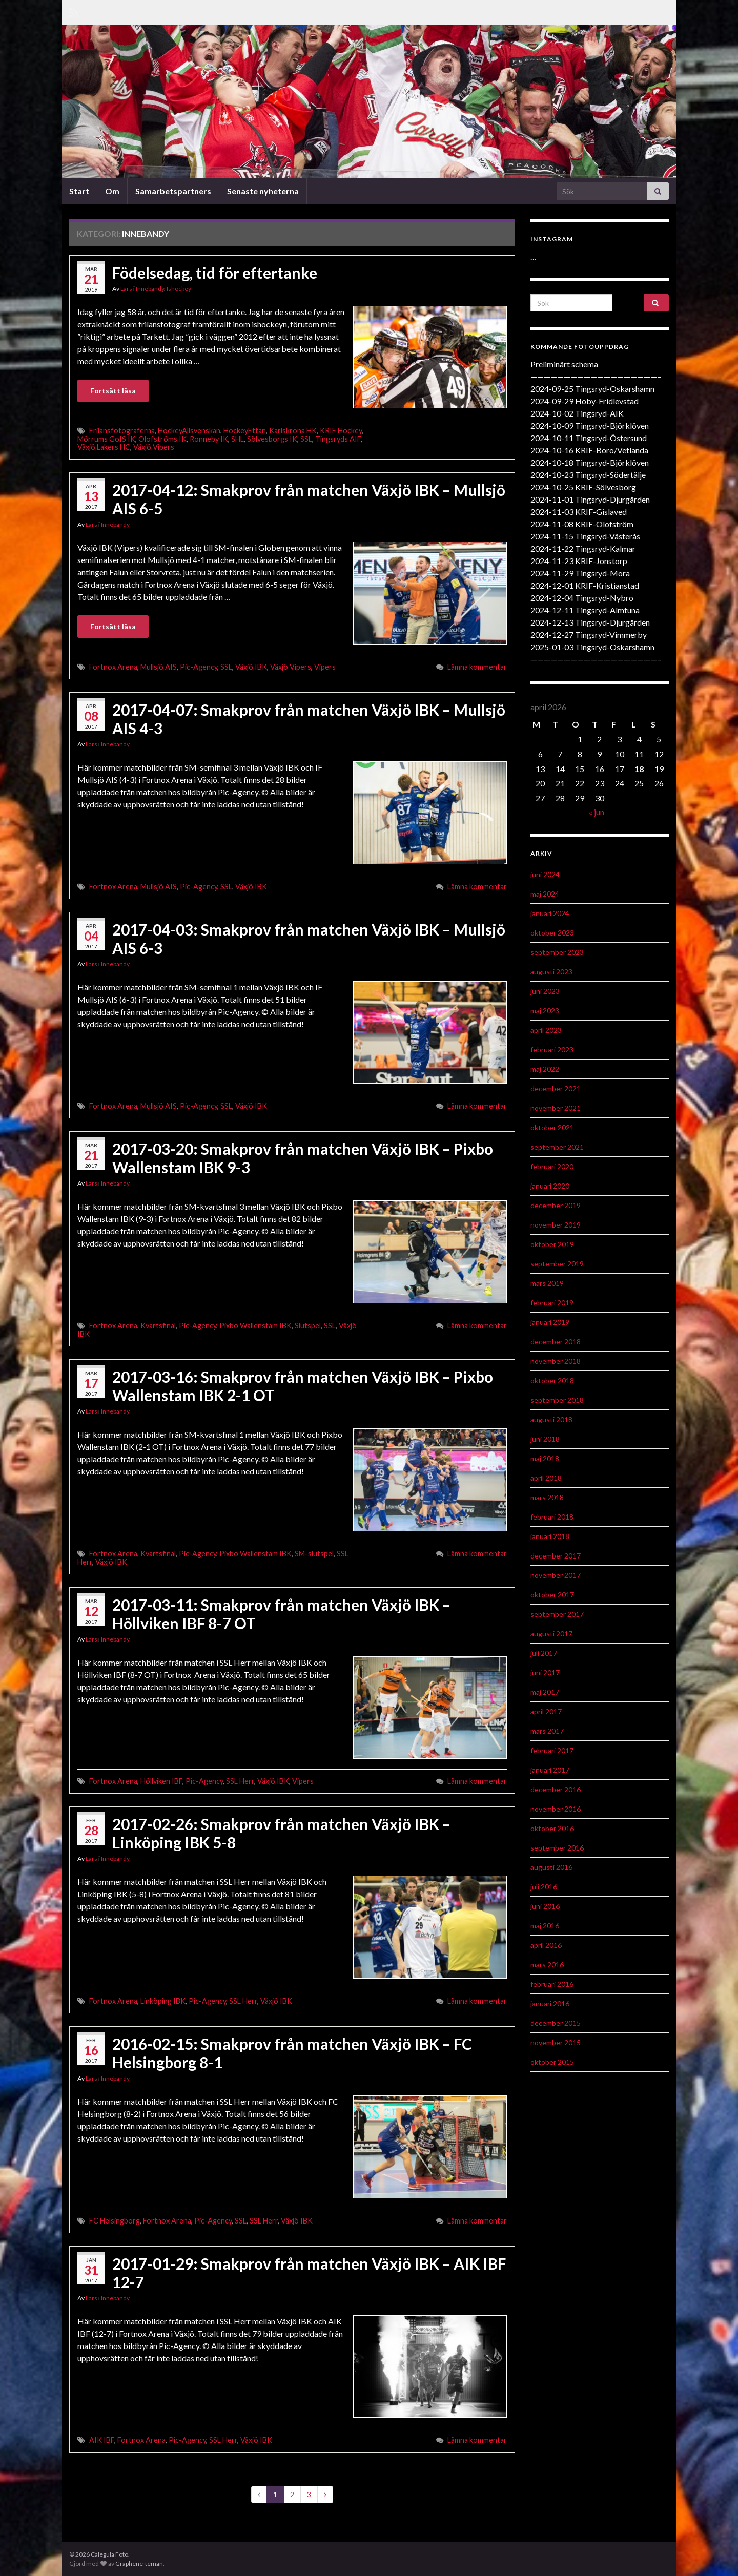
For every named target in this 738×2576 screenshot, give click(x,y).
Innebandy (150, 289)
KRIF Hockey (341, 430)
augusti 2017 (551, 1633)
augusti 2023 (551, 971)
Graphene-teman (139, 2563)
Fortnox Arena (113, 666)
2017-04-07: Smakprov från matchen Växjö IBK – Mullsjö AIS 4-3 (308, 718)
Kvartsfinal (158, 1325)
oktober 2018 (552, 1380)
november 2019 (555, 1224)
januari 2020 (549, 1185)
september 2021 (557, 1146)
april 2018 (546, 1477)
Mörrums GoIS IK (106, 438)
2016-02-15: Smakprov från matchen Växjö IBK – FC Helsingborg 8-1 (292, 2052)
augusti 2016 (551, 1867)
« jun (596, 812)
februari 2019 (551, 1302)
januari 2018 (549, 1536)
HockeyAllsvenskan (189, 430)
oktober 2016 (552, 1828)
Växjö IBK (251, 666)
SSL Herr (240, 1781)
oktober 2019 (552, 1244)
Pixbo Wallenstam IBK (255, 1325)
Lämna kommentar (477, 666)
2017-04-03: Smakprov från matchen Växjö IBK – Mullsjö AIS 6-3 (308, 938)
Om (112, 191)
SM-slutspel (314, 1553)
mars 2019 (547, 1283)
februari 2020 (551, 1166)
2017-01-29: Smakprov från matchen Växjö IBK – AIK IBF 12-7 (309, 2272)
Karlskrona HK (293, 430)
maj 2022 (544, 1069)
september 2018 (557, 1400)
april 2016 (546, 1945)
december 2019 (555, 1205)
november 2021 (555, 1108)
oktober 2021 (552, 1127)
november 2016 (555, 1808)
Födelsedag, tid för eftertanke (214, 272)
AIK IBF (101, 2440)
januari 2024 (549, 913)
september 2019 (557, 1263)
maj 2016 (544, 1925)
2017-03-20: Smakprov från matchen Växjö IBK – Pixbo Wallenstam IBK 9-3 (302, 1157)
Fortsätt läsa (113, 390)
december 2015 (555, 2023)
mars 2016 (547, 1964)
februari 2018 (551, 1516)
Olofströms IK (162, 438)
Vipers (325, 666)
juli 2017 (543, 1653)
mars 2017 (547, 1731)
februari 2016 (551, 1984)
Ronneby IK (209, 438)
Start (79, 191)
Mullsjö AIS (158, 666)
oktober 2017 (552, 1594)
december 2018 (555, 1341)
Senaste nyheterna (263, 191)
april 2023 (546, 1030)
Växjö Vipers (153, 447)
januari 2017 (549, 1769)
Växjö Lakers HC (103, 447)
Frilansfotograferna (122, 430)
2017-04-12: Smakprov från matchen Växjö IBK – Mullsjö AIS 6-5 (308, 499)
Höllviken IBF (161, 1781)
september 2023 (557, 952)
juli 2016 (543, 1886)
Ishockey (179, 289)
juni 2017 (545, 1672)
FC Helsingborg (114, 2220)
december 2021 (555, 1088)
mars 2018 (547, 1497)
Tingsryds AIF (338, 438)
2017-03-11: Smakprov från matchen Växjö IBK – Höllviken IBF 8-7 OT (281, 1613)
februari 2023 (551, 1049)
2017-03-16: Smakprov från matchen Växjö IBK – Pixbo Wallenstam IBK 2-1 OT (302, 1385)
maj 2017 (544, 1692)
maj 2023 (544, 1010)
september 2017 (557, 1614)
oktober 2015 (552, 2062)
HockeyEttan (244, 430)
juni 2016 (545, 1906)
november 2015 (555, 2042)
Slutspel (308, 1325)
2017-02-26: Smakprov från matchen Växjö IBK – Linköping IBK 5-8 (281, 1833)
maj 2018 (544, 1458)
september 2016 (557, 1847)
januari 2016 (549, 2003)
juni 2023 (545, 991)
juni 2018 (545, 1439)
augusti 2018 (551, 1419)
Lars (126, 289)
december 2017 (555, 1555)
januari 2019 (549, 1322)
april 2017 (546, 1711)
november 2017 (555, 1575)
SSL (306, 438)
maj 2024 (544, 893)
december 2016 (555, 1789)
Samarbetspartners (173, 191)
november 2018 (555, 1361)
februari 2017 (551, 1750)
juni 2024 (545, 874)
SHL (237, 438)
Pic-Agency (198, 666)
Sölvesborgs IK (272, 438)
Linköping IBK (163, 2001)
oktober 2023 (552, 932)
